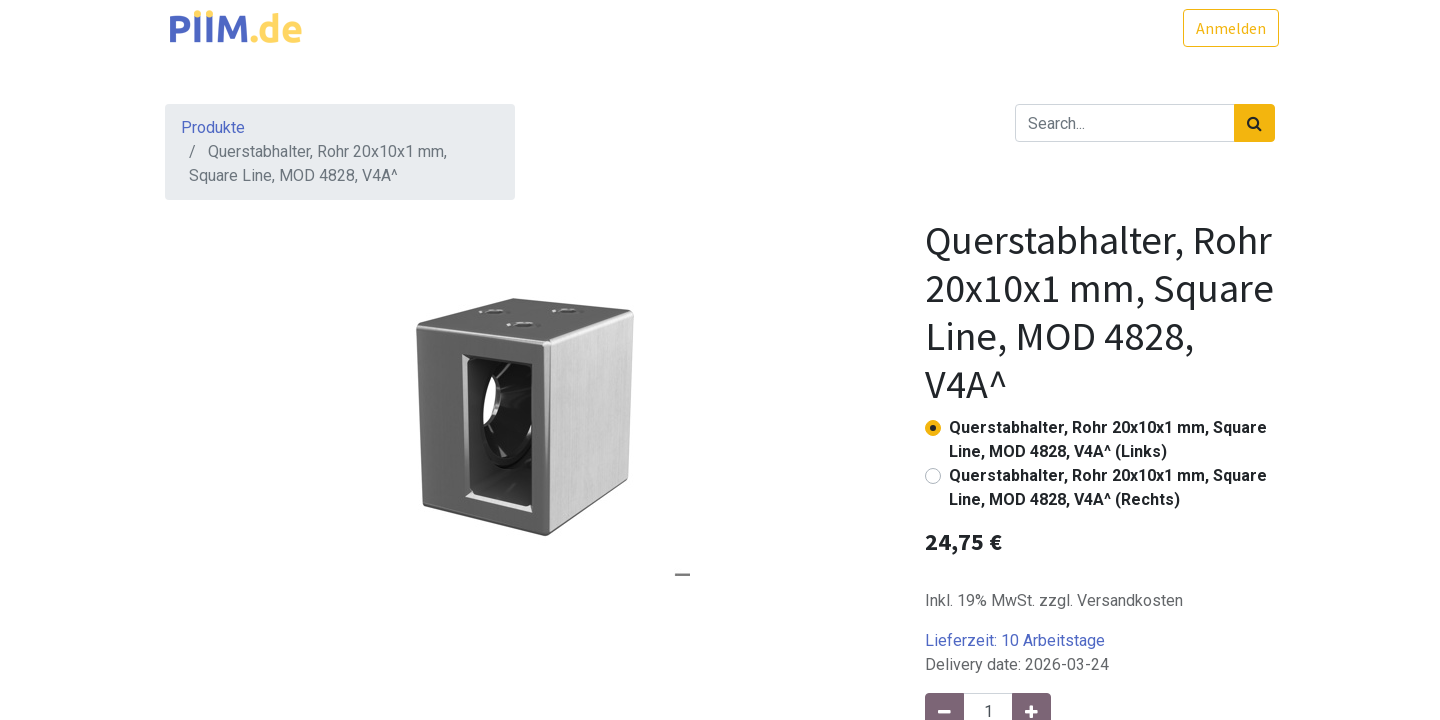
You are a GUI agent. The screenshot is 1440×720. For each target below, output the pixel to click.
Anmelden (1227, 28)
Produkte (213, 127)
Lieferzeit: (1015, 640)
